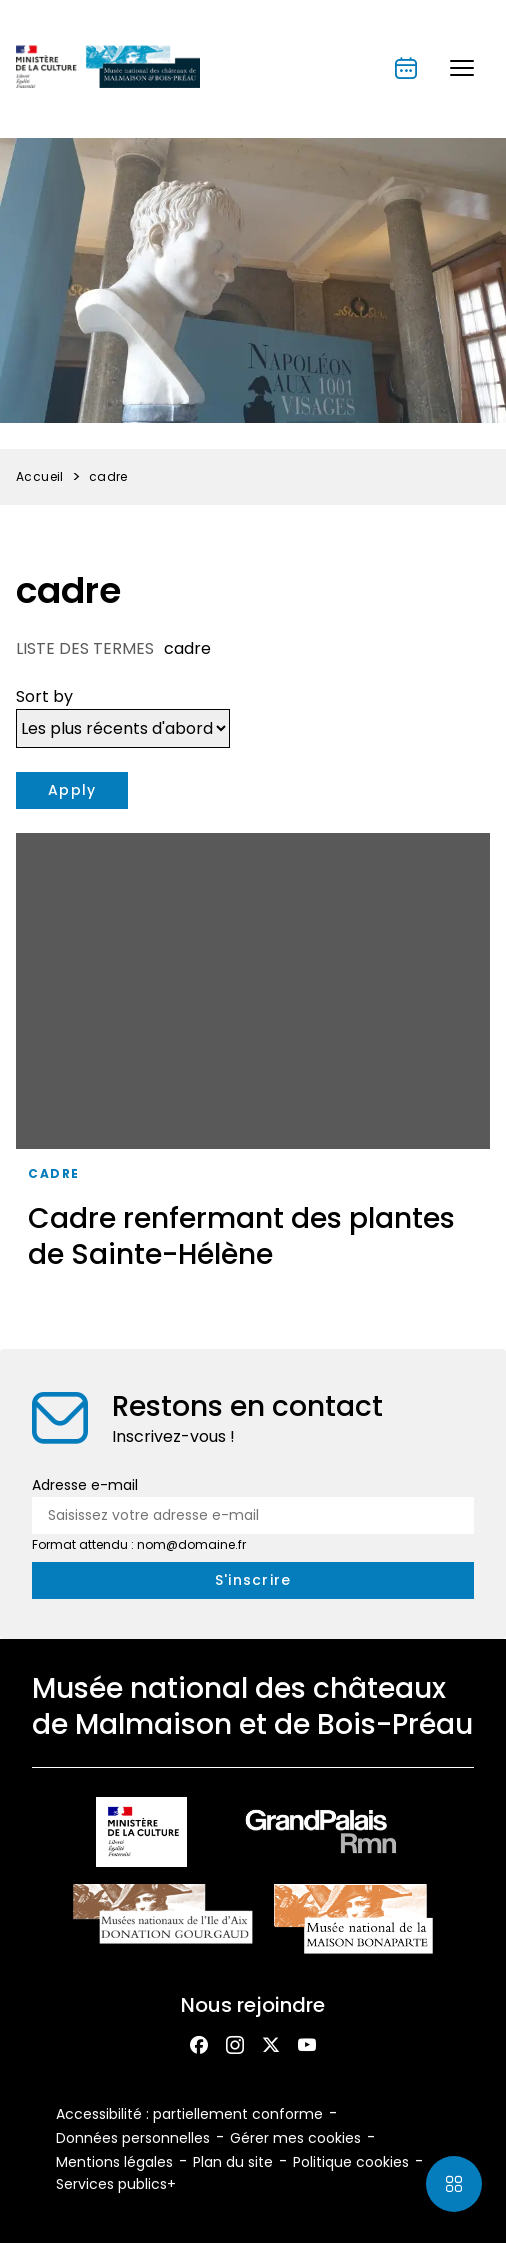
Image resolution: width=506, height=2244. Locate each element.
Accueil (40, 476)
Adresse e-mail (85, 1485)
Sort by (44, 696)
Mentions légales (114, 2162)
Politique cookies (351, 2162)
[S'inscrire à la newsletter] (253, 1580)
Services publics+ (116, 2184)
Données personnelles (133, 2138)
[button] (462, 68)
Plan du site (233, 2162)
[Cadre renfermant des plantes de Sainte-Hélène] (253, 1059)
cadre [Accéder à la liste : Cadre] (54, 1173)
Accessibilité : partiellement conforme (189, 2114)
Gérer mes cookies (295, 2138)
